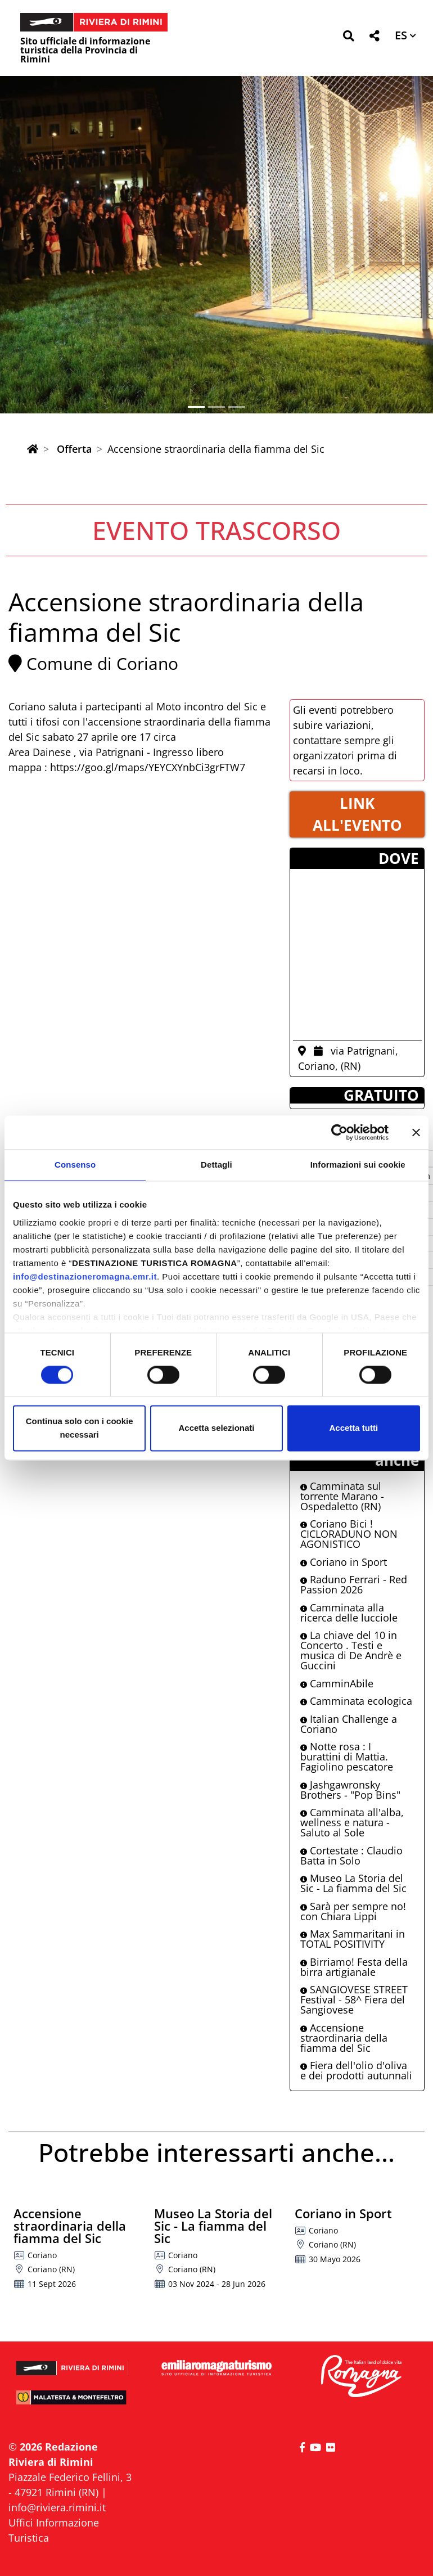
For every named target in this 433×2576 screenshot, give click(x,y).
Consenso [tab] (75, 1164)
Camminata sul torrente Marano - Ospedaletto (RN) (342, 1496)
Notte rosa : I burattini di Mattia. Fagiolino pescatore (346, 1756)
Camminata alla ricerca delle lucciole (349, 1612)
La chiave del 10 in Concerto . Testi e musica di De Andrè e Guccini (351, 1650)
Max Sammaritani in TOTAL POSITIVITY (352, 1939)
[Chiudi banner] (416, 1132)
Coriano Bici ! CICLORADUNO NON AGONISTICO (349, 1534)
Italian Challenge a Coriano (348, 1724)
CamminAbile (336, 1683)
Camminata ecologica (356, 1701)
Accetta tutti (353, 1428)
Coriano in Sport (343, 1562)
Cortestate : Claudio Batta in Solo (351, 1855)
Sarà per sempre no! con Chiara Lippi (353, 1911)
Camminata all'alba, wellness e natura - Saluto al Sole (352, 1822)
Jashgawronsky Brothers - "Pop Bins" (350, 1790)
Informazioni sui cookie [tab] (357, 1164)
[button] (348, 38)
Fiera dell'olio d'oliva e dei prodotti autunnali (356, 2070)
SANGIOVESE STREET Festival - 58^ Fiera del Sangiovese (354, 1999)
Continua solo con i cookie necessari (79, 1428)
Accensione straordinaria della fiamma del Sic (343, 2038)
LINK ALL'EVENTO (357, 814)
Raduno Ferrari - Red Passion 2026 (353, 1584)
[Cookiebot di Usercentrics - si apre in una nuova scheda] (339, 1132)
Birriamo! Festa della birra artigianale (354, 1967)
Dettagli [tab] (216, 1164)
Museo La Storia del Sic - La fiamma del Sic (353, 1883)
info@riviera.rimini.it (57, 2507)
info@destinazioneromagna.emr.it (85, 1276)
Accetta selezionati (216, 1428)
